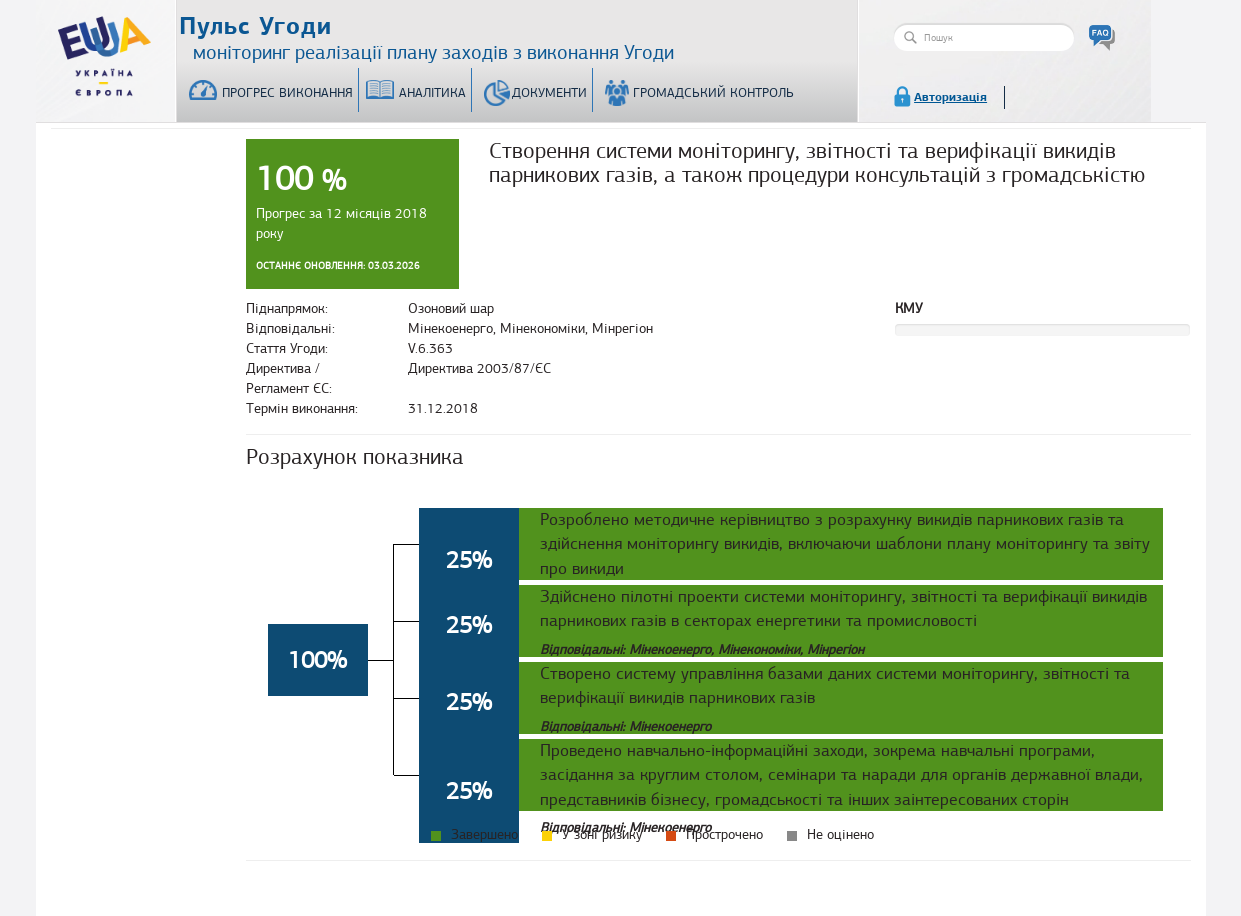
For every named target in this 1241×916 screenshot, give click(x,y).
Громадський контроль (713, 93)
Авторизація (950, 97)
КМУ (909, 308)
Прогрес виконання (287, 93)
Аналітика (432, 93)
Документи (549, 93)
